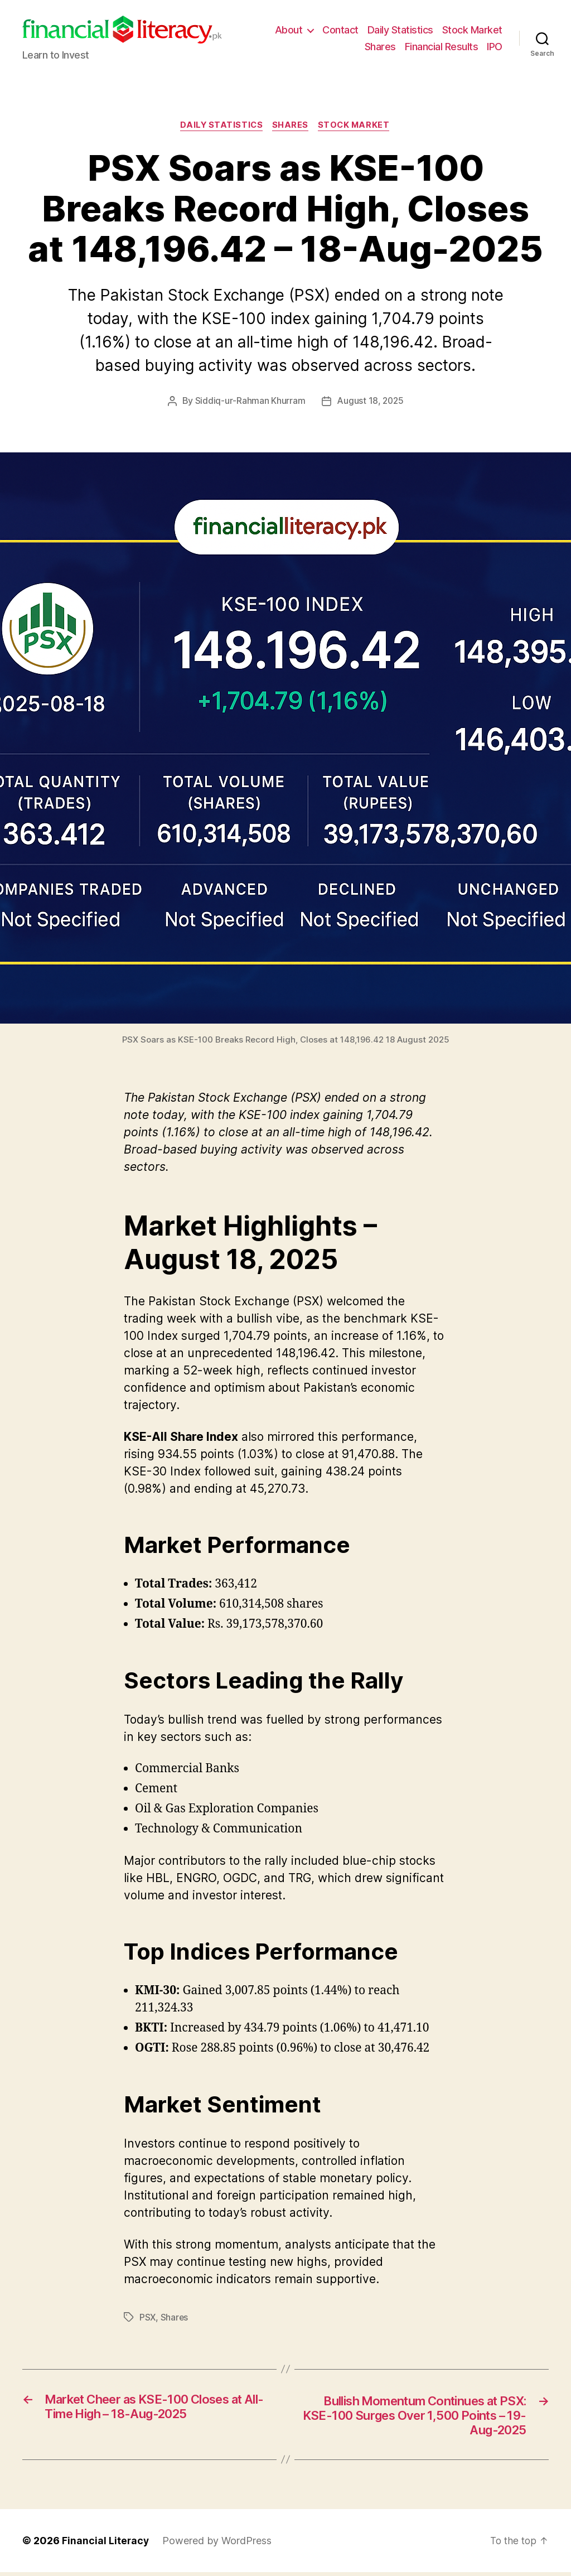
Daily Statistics (400, 30)
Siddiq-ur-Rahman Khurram (249, 401)
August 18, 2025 (370, 401)
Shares (380, 46)
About (289, 30)
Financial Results (441, 46)
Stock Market (472, 30)
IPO (494, 46)
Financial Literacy (106, 2544)
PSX (147, 2318)
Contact (340, 30)
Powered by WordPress (218, 2544)
